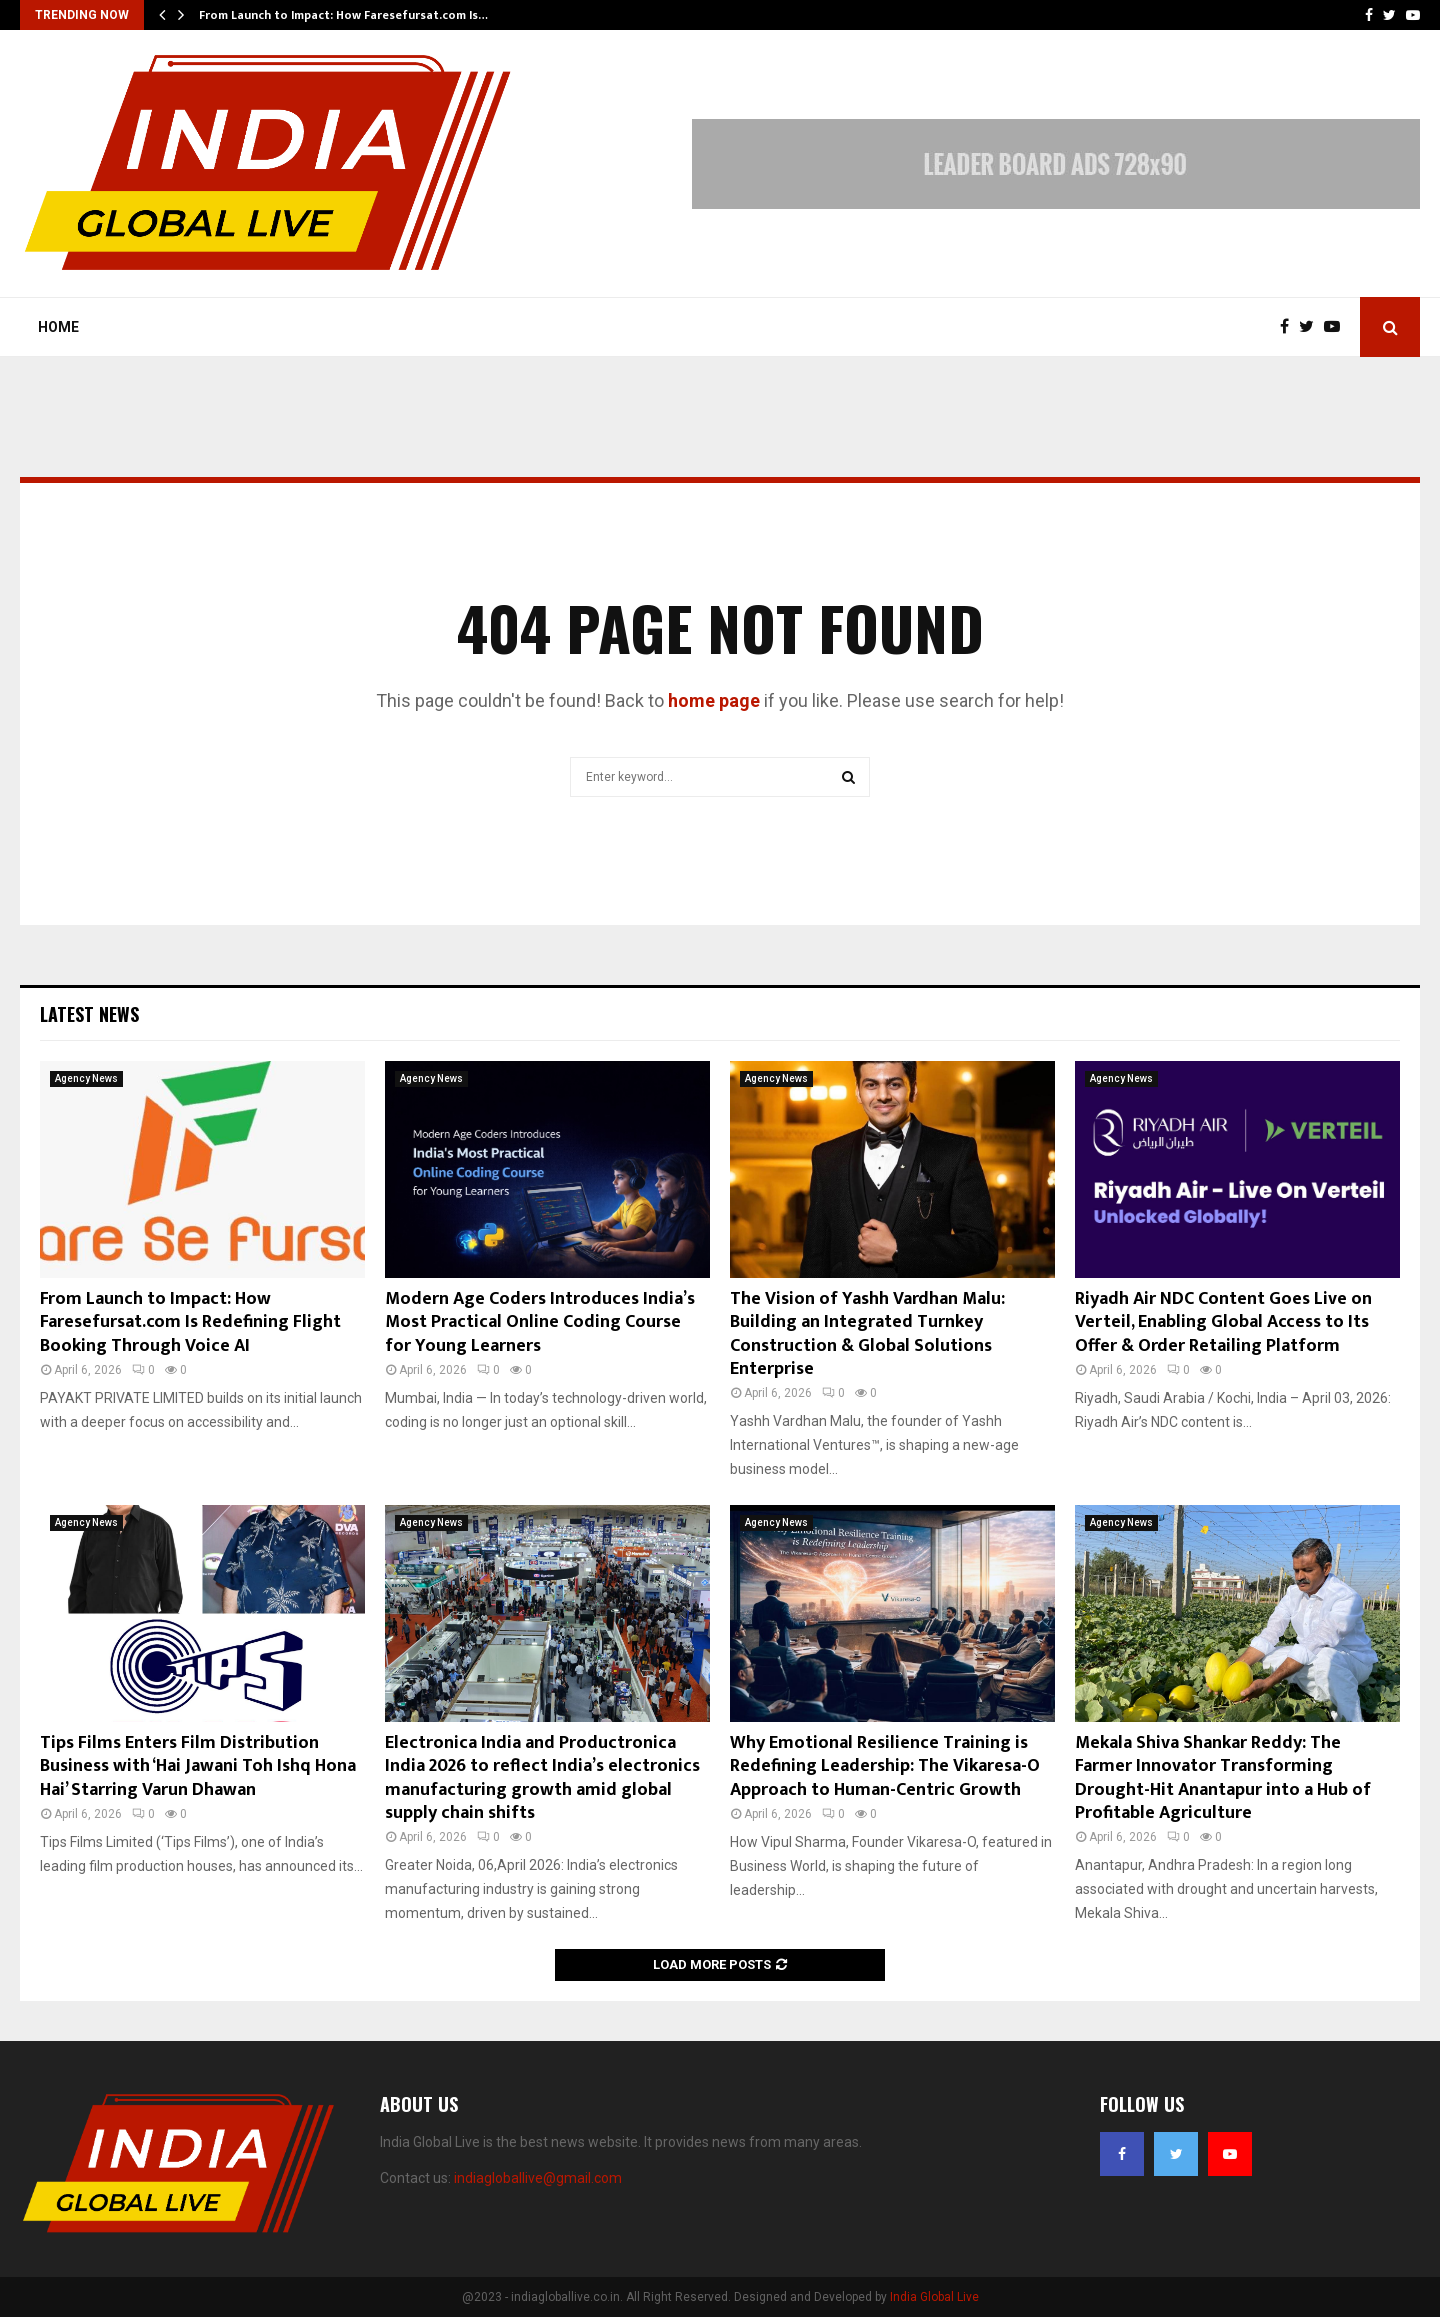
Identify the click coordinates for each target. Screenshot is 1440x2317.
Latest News (89, 1014)
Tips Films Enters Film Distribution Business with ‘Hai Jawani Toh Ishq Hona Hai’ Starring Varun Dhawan (198, 1766)
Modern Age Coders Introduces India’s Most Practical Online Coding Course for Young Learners (540, 1322)
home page (714, 700)
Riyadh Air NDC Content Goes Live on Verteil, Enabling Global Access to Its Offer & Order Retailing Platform (1223, 1322)
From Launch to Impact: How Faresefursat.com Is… (343, 15)
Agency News (86, 1078)
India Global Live (934, 2297)
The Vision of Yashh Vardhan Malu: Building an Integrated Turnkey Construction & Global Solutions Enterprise (867, 1334)
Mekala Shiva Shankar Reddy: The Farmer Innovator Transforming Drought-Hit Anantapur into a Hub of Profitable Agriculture (1223, 1778)
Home (58, 327)
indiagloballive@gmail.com (538, 2178)
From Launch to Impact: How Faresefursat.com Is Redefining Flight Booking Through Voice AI (190, 1322)
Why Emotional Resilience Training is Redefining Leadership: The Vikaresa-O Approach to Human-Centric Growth (885, 1766)
